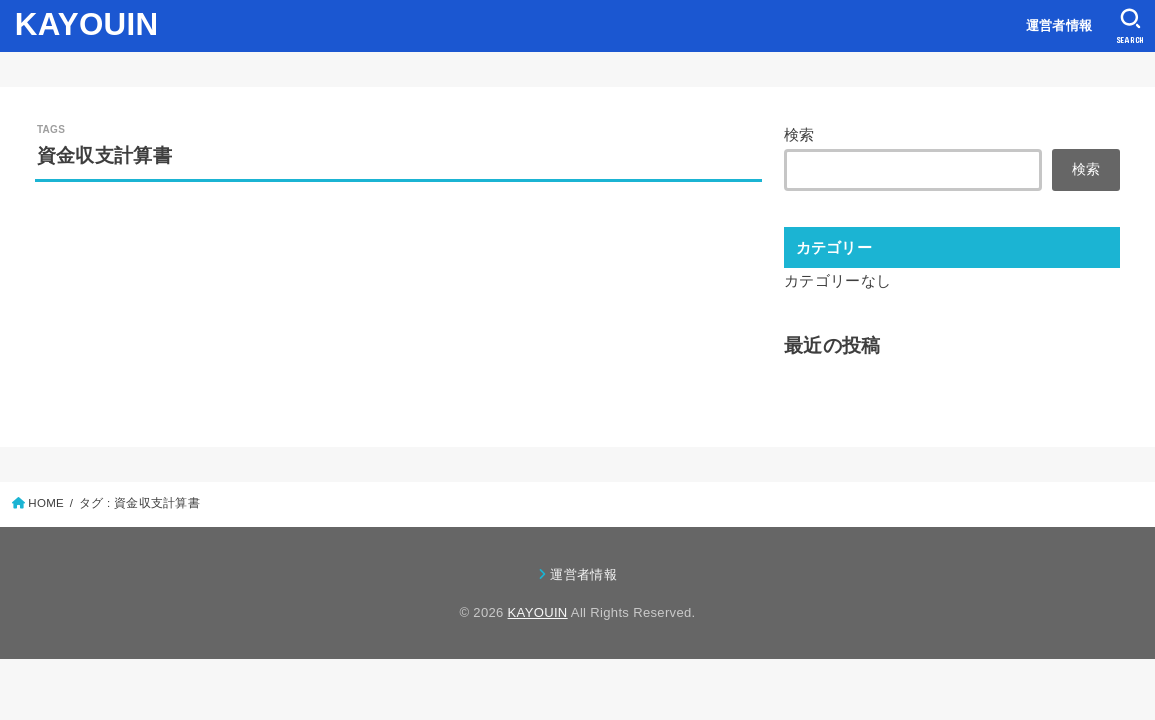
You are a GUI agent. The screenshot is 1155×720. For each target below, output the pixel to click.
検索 (799, 135)
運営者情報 (1059, 25)
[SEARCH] (1130, 26)
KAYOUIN (87, 24)
